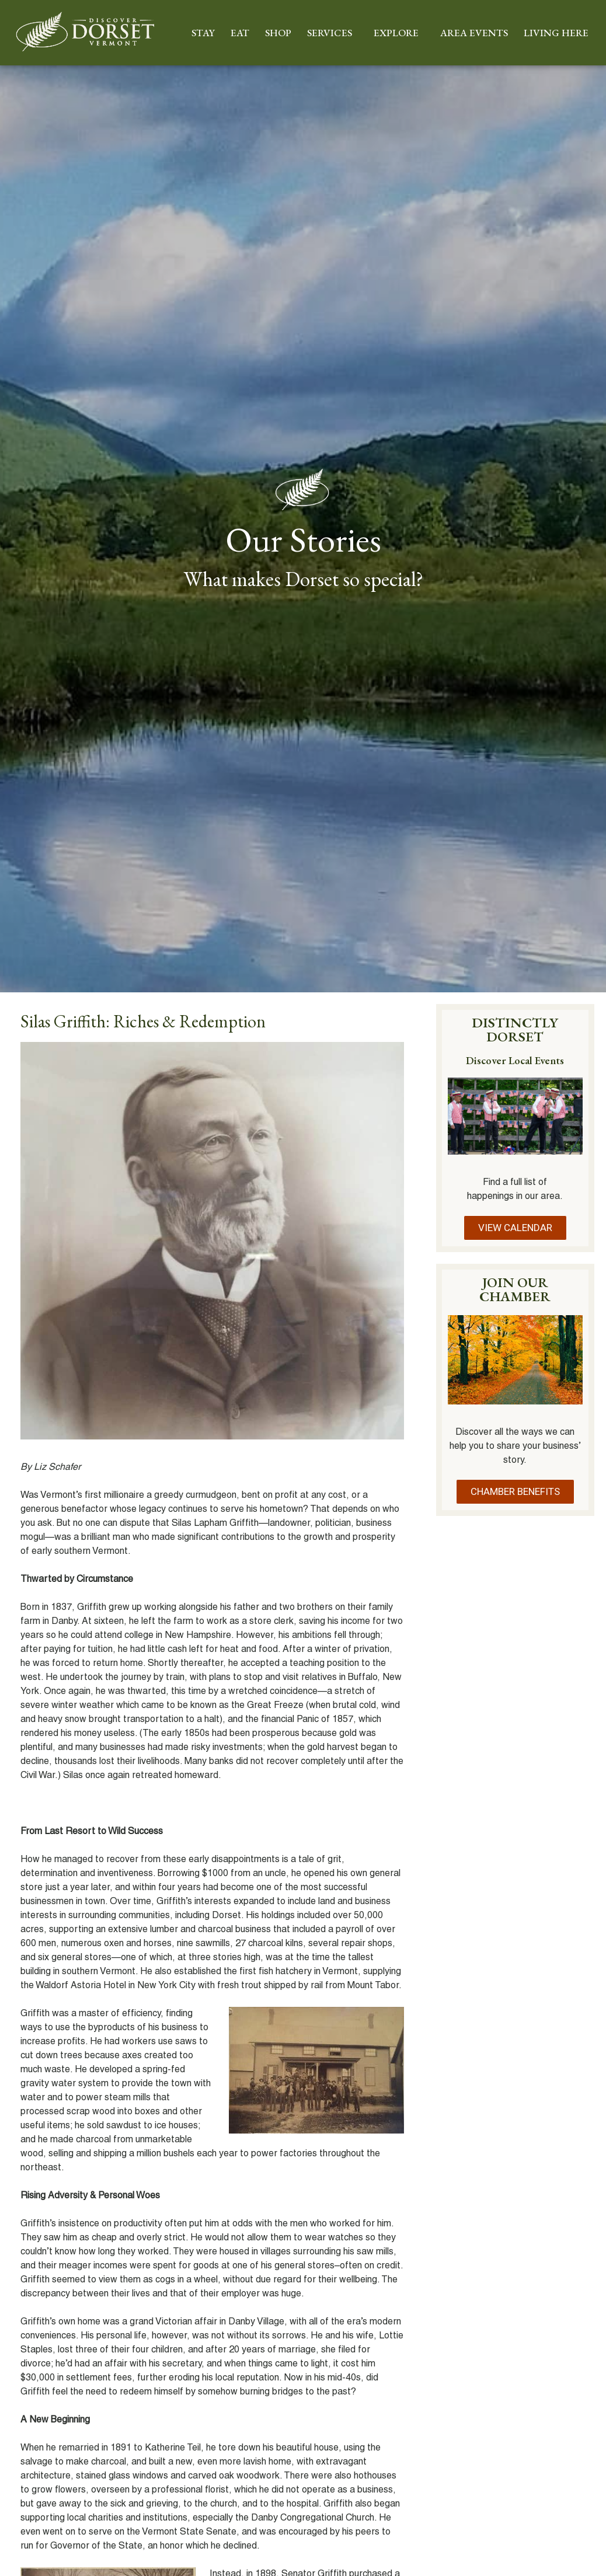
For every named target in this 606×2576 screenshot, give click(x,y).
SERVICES (332, 32)
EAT (240, 32)
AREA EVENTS (474, 32)
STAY (203, 32)
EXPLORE (399, 32)
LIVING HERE (559, 32)
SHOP (278, 32)
